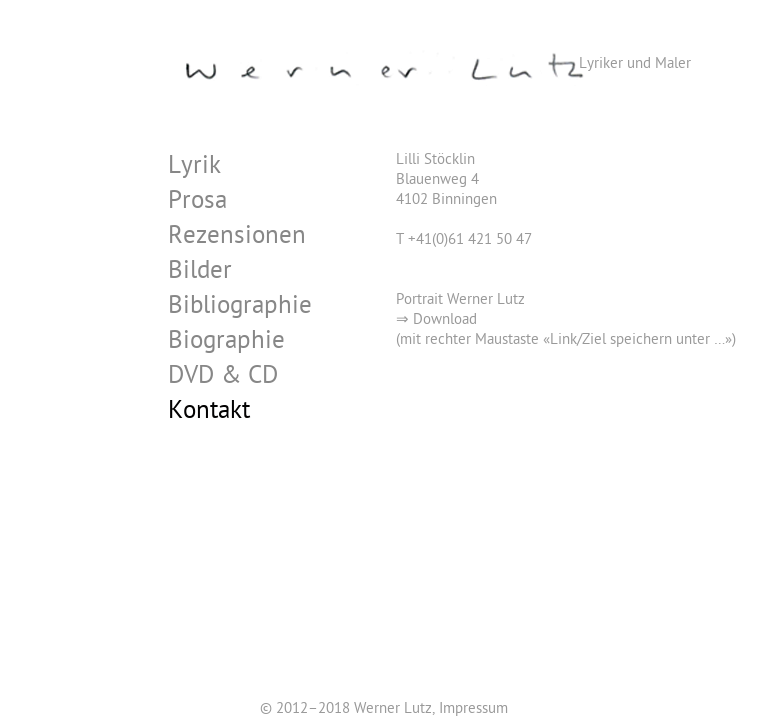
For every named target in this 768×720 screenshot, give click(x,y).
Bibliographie (240, 308)
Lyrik (194, 168)
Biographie (226, 343)
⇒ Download (436, 321)
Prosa (197, 203)
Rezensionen (237, 238)
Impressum (473, 710)
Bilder (200, 273)
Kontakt (209, 413)
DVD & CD (223, 378)
